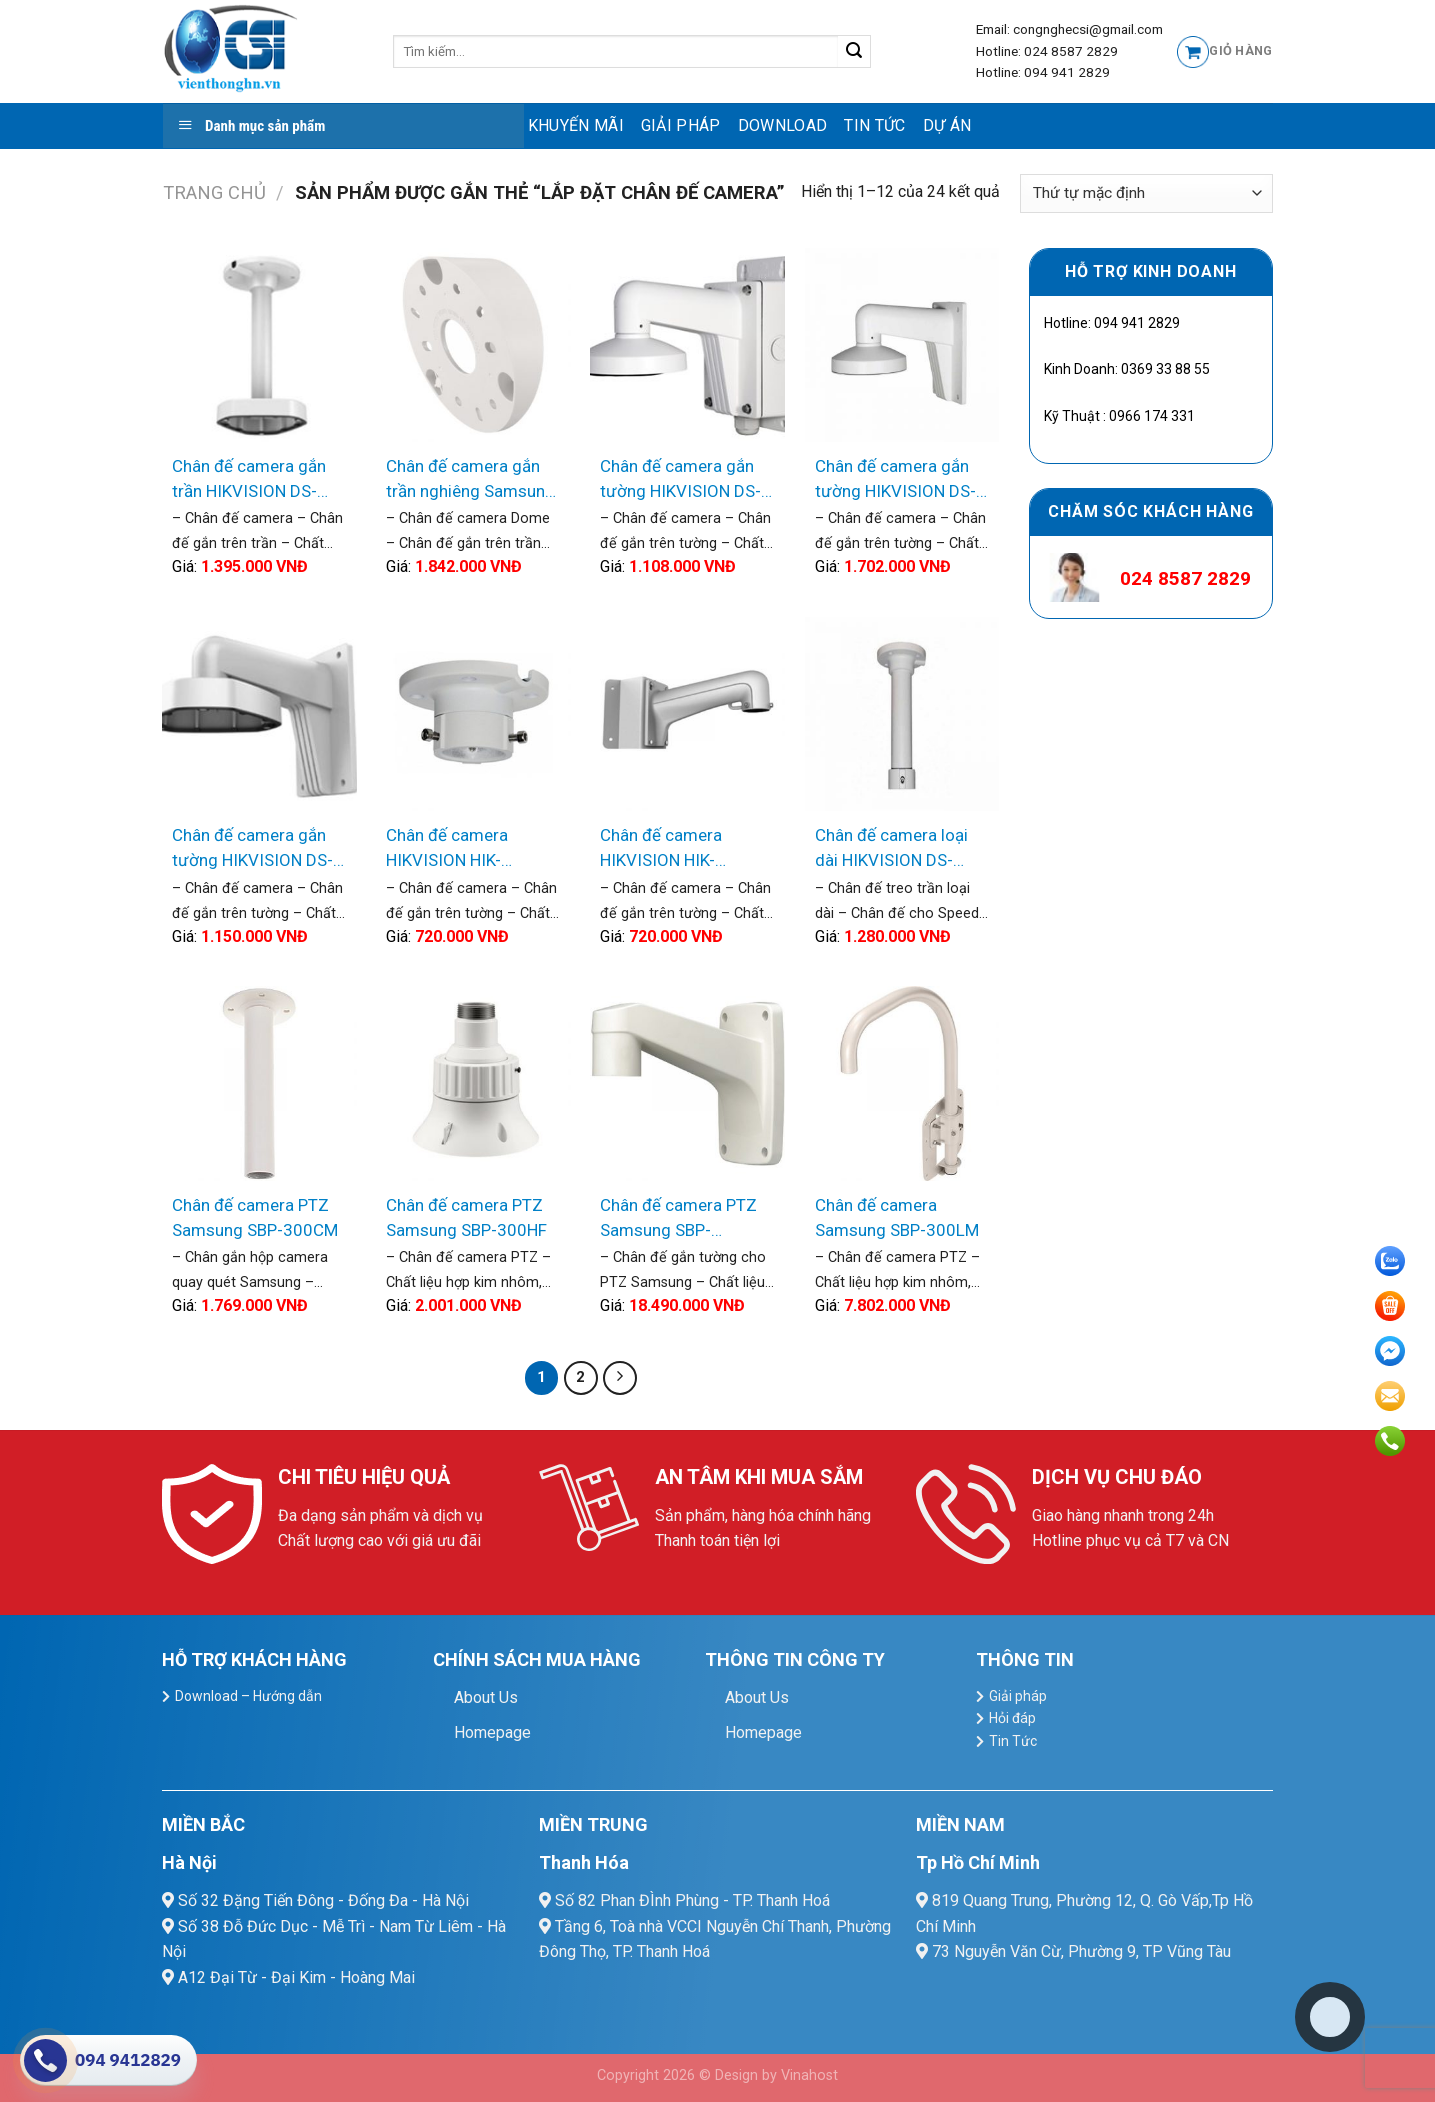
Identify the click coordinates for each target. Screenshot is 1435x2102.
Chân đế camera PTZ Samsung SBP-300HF (466, 1217)
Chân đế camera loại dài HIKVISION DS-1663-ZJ (891, 849)
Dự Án (947, 125)
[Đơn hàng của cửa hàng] (1146, 193)
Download (783, 125)
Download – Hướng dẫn (248, 1696)
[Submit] (854, 52)
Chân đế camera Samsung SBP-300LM (897, 1217)
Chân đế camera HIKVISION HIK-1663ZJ (447, 849)
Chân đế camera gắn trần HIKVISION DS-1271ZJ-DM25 (249, 480)
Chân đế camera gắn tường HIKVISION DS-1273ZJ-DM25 (252, 849)
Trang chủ (214, 192)
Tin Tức (874, 125)
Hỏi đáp (1012, 1718)
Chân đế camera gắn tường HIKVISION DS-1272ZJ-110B (680, 480)
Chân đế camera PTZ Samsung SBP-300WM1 (678, 1219)
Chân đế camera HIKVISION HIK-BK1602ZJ (661, 849)
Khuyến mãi (576, 125)
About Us (486, 1697)
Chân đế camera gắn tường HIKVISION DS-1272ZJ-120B (895, 480)
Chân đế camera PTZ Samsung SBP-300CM (255, 1217)
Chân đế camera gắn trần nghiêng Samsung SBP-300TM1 (470, 480)
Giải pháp (681, 125)
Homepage (492, 1732)
